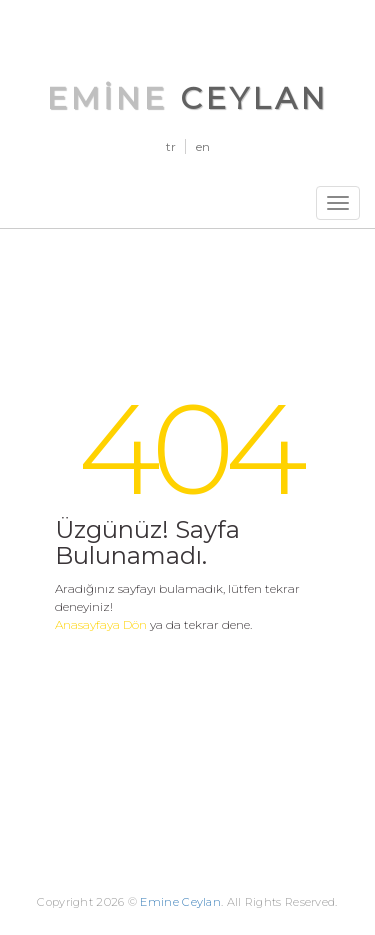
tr (171, 146)
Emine (188, 98)
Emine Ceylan (180, 902)
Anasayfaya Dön (101, 624)
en (203, 146)
